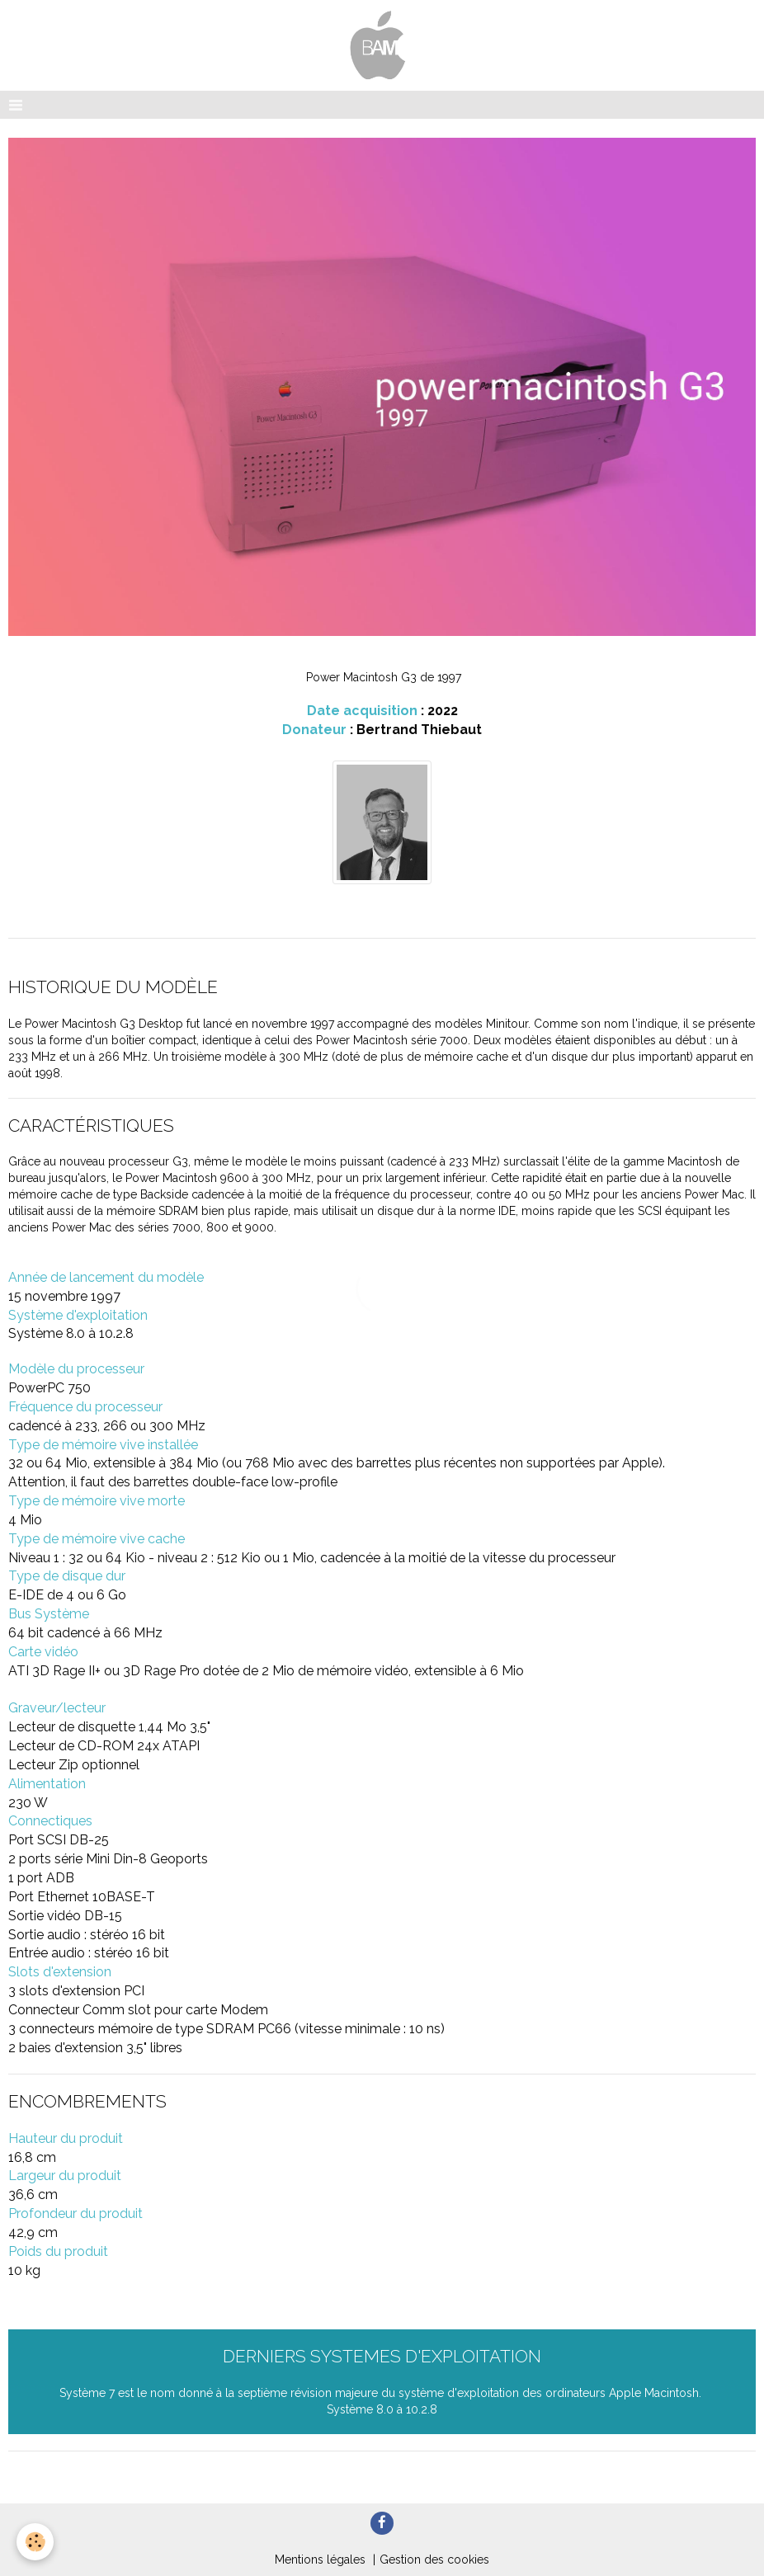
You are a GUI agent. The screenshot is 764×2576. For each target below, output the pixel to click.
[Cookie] (35, 2541)
